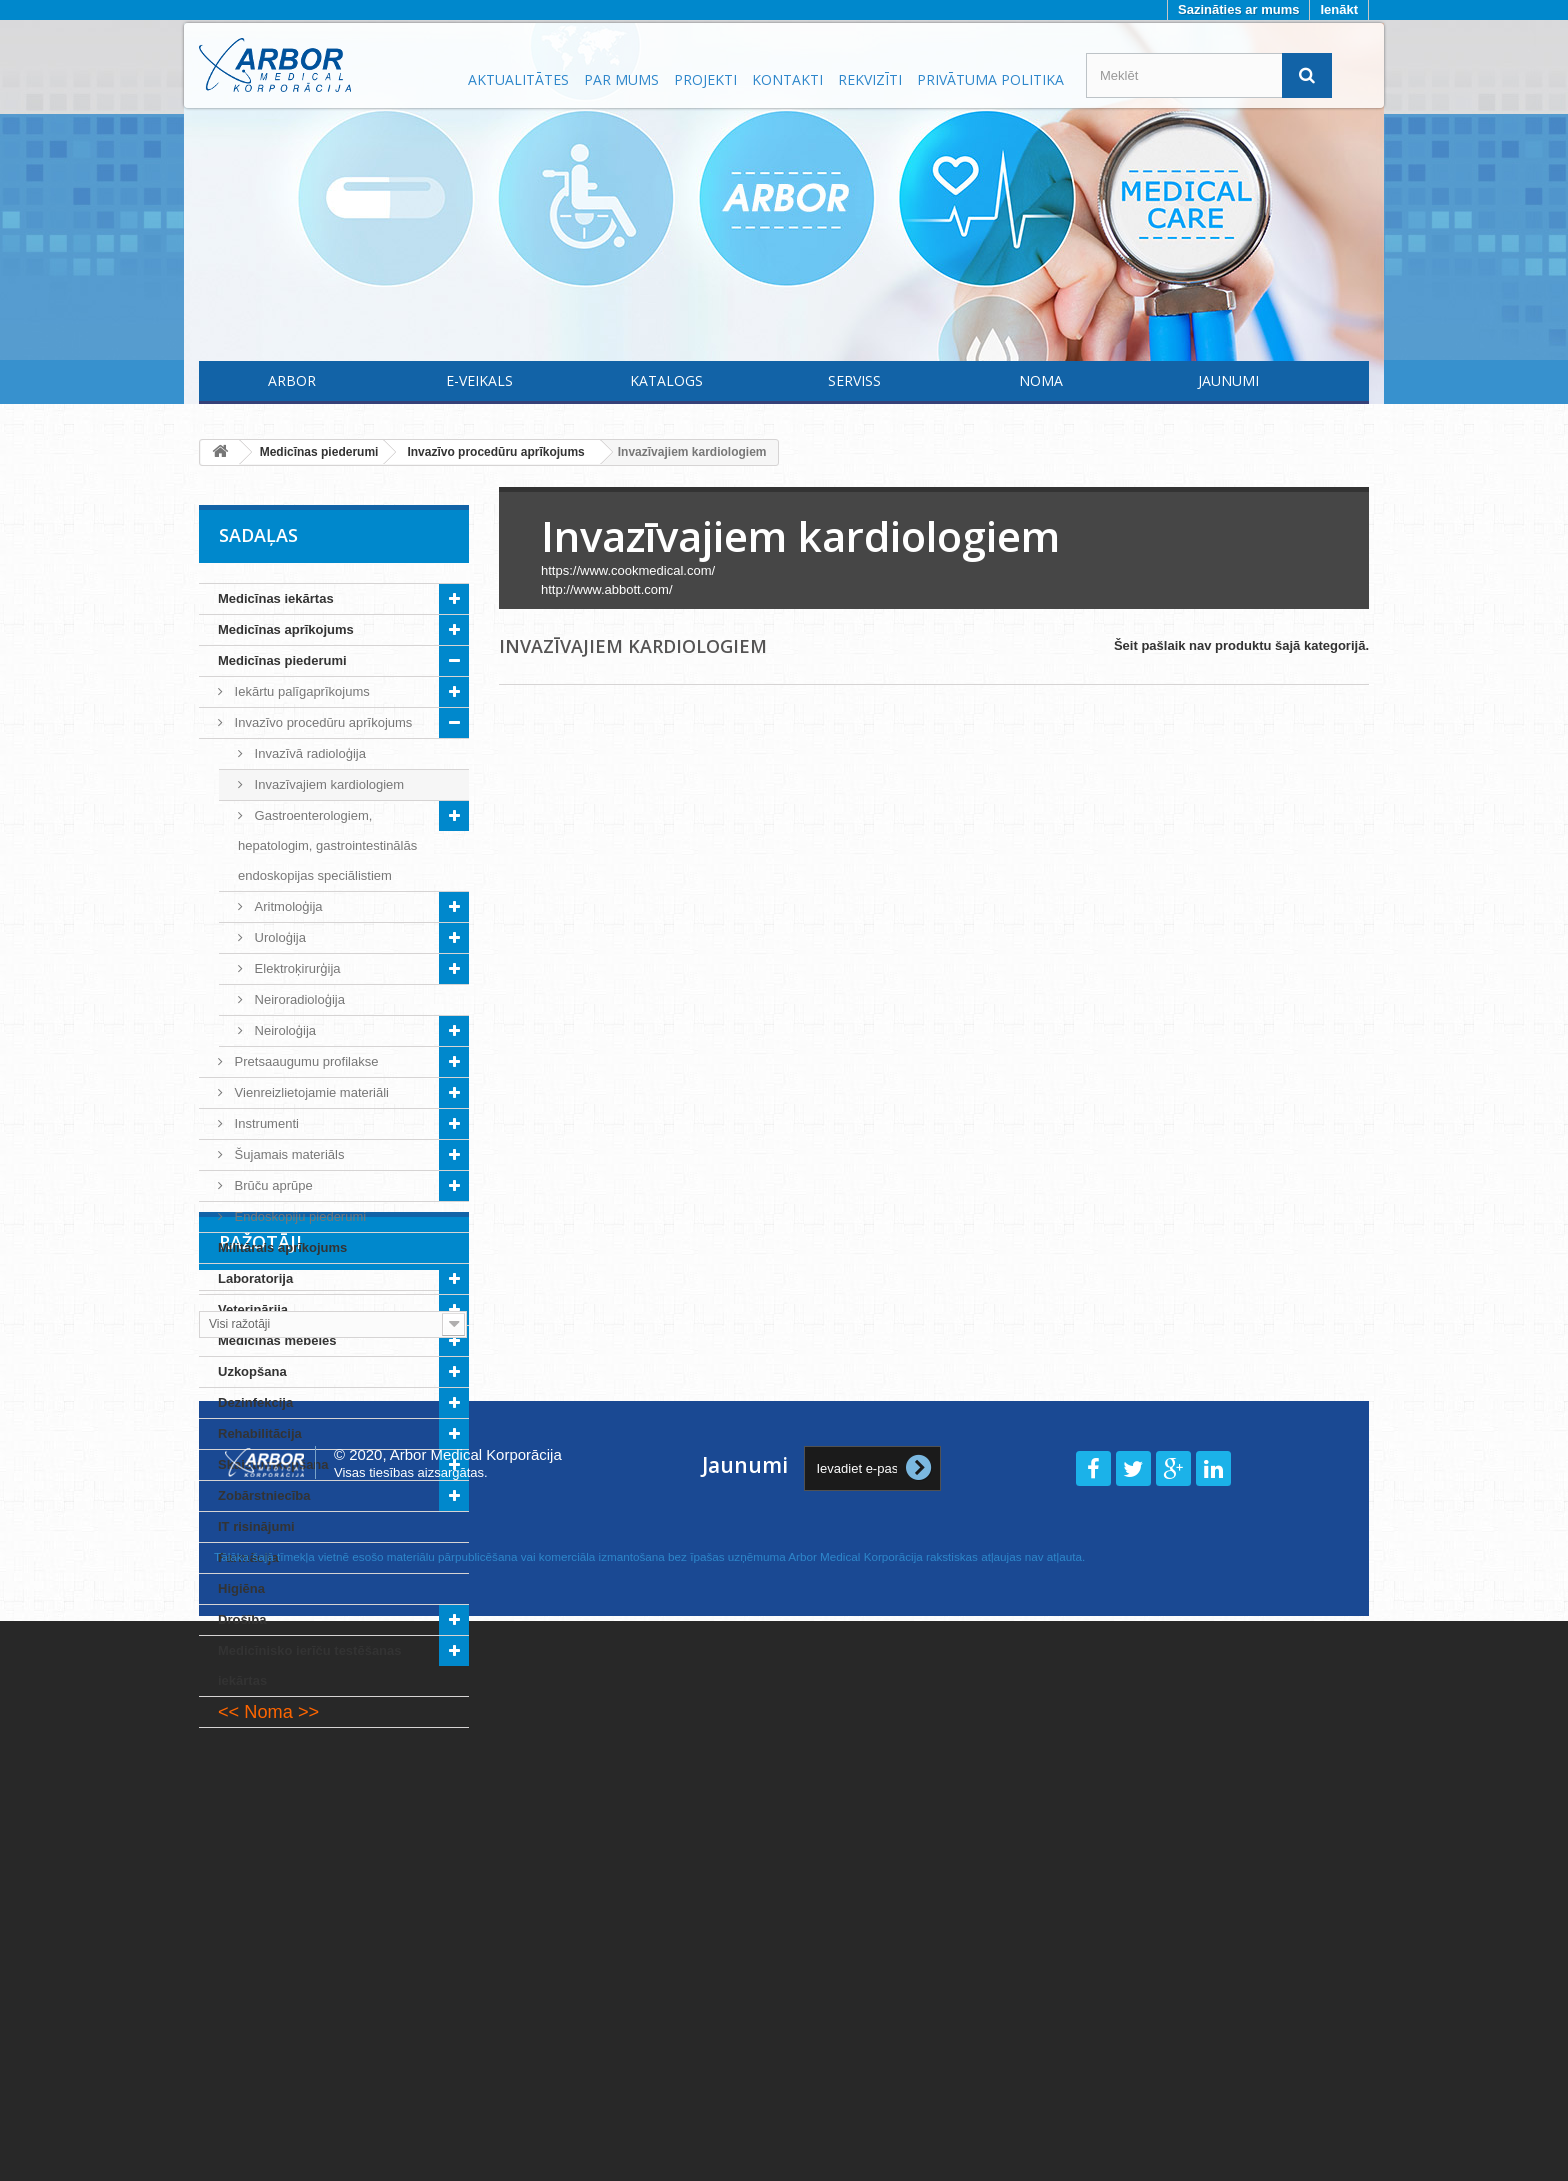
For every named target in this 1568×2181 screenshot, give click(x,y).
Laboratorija (255, 1278)
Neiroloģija (283, 1030)
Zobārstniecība (264, 1495)
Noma (1041, 380)
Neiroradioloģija (298, 999)
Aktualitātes (518, 79)
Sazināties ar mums (1238, 9)
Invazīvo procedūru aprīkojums (321, 722)
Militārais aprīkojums (282, 1247)
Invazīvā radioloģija (308, 753)
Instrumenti (265, 1123)
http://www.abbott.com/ (607, 589)
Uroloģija (278, 937)
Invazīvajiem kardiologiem (327, 784)
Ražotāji (260, 1788)
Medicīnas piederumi (282, 660)
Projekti (705, 79)
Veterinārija (253, 1309)
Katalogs (666, 380)
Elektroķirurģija (296, 968)
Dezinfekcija (255, 1402)
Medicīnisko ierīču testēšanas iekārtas (310, 1665)
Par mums (621, 79)
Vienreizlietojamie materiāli (310, 1092)
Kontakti (787, 79)
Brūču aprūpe (272, 1185)
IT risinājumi (256, 1526)
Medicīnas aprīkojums (286, 629)
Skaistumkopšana (273, 1464)
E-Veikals (479, 380)
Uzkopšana (252, 1371)
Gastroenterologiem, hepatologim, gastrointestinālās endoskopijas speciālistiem (327, 845)
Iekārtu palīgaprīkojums (300, 691)
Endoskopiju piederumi (298, 1216)
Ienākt (1339, 9)
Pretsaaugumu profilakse (304, 1061)
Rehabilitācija (260, 1433)
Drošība (242, 1619)
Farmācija (248, 1557)
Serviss (854, 380)
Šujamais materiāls (287, 1154)
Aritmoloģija (287, 906)
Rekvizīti (870, 79)
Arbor (292, 380)
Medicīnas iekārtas (276, 598)
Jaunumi (1228, 380)
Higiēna (241, 1588)
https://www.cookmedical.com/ (628, 570)
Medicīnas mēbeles (277, 1340)
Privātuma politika (990, 79)
